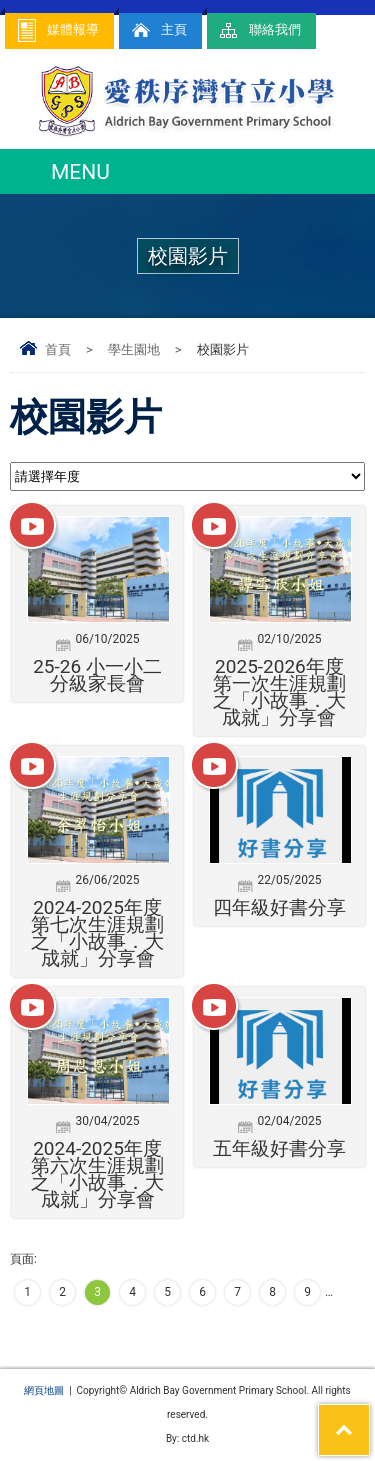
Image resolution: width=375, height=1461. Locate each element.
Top (369, 1417)
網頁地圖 (44, 1390)
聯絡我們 (259, 30)
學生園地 (134, 349)
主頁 (158, 30)
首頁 (58, 349)
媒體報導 (57, 30)
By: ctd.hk (187, 1438)
